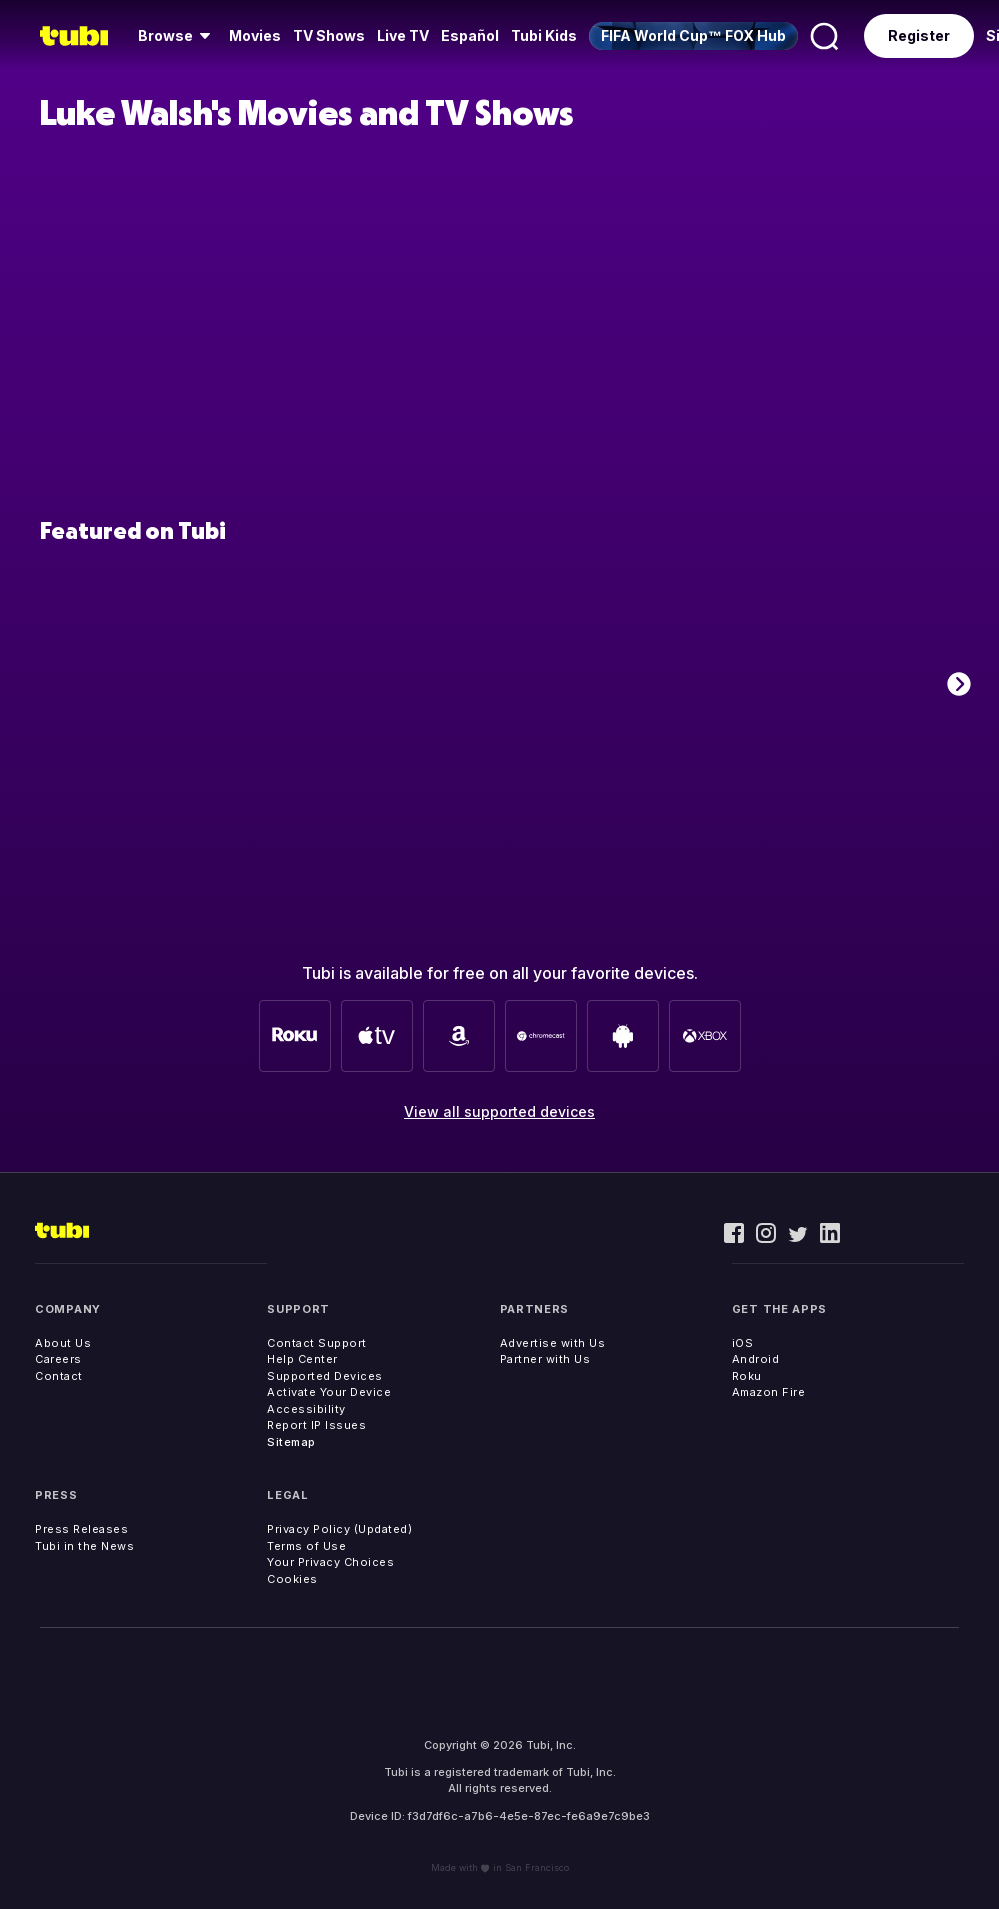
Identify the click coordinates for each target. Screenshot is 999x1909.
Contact (59, 1376)
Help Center (302, 1359)
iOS (743, 1343)
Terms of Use (306, 1546)
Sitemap (291, 1442)
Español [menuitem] (470, 35)
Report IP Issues (316, 1425)
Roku (747, 1376)
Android (756, 1359)
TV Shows (329, 35)
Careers (58, 1359)
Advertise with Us (553, 1343)
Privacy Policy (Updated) (339, 1529)
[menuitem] (177, 36)
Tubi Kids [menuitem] (544, 35)
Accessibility (306, 1409)
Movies (255, 35)
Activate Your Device (329, 1392)
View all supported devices (499, 1111)
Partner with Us (545, 1359)
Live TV (403, 35)
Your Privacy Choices (330, 1562)
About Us (63, 1343)
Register (919, 35)
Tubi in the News (84, 1546)
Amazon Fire (769, 1392)
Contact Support (317, 1343)
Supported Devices (325, 1376)
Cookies (292, 1579)
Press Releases (81, 1529)
